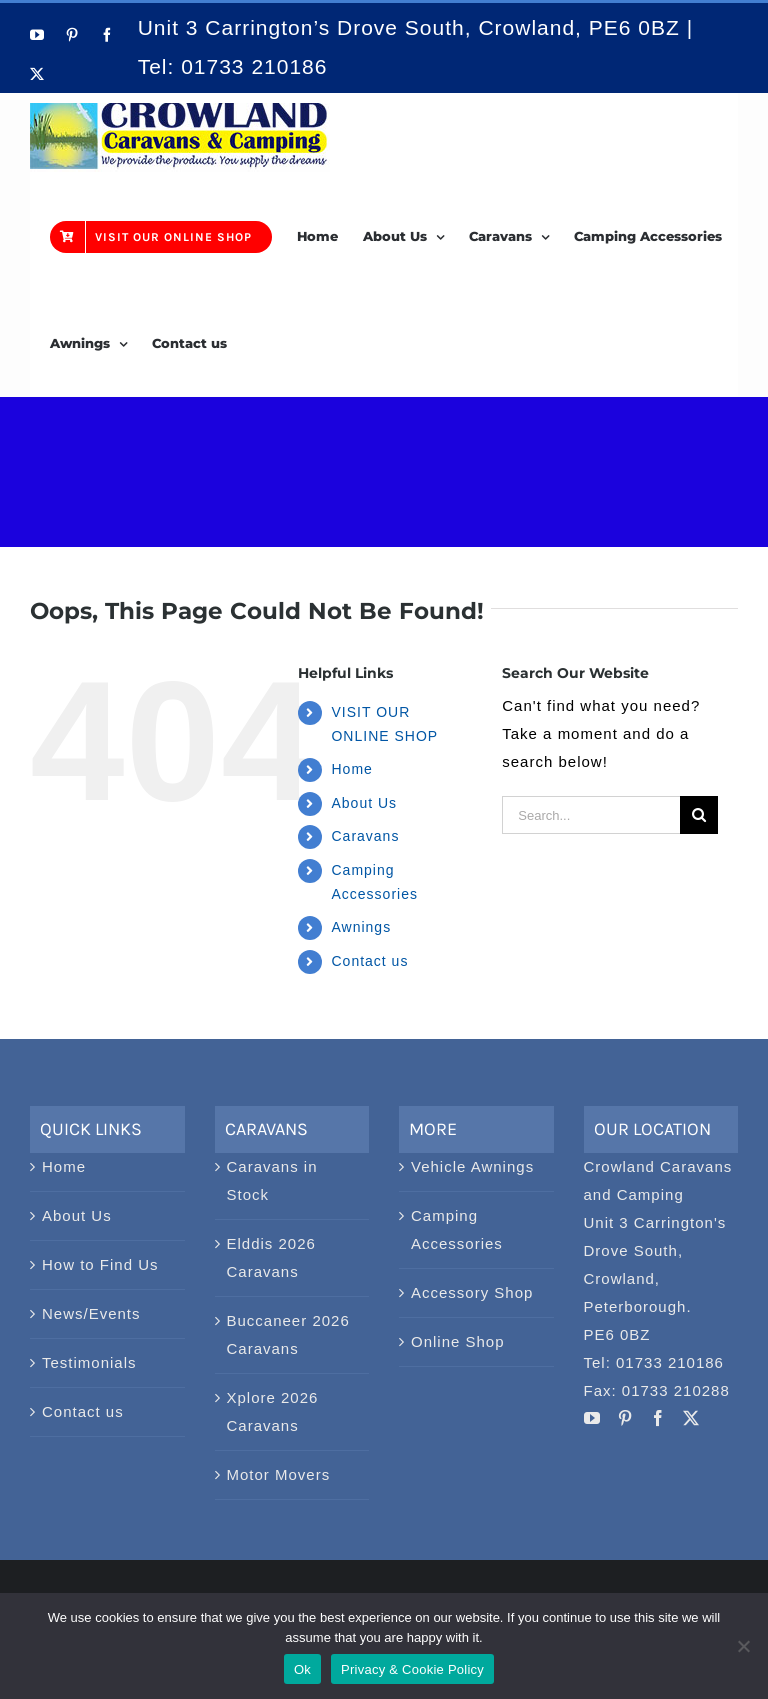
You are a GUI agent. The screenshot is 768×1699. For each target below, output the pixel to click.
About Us (364, 803)
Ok (302, 1669)
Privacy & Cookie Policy (412, 1669)
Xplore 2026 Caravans (273, 1411)
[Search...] (591, 815)
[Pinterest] (625, 1418)
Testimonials (89, 1362)
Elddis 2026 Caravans (271, 1257)
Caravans (365, 836)
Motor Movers (279, 1474)
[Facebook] (658, 1418)
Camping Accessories (457, 1229)
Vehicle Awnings (472, 1166)
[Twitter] (691, 1418)
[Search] (699, 815)
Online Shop (458, 1341)
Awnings (361, 927)
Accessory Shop (472, 1292)
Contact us (369, 961)
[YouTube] (592, 1418)
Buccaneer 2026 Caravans (288, 1334)
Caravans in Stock (272, 1180)
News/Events (91, 1313)
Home (351, 769)
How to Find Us (100, 1264)
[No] (743, 1646)
